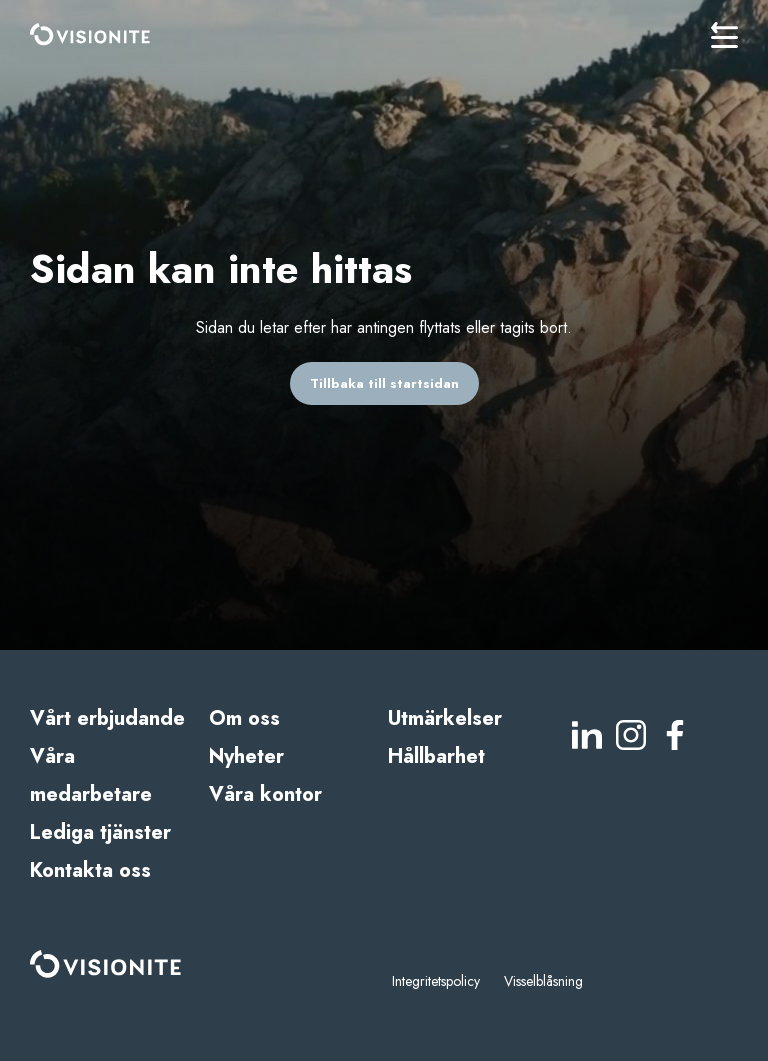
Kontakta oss (90, 870)
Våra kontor (265, 794)
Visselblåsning (543, 981)
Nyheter (246, 756)
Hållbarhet (436, 756)
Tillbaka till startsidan (384, 383)
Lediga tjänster (100, 832)
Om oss (244, 718)
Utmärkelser (445, 718)
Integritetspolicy (436, 981)
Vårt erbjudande (107, 718)
